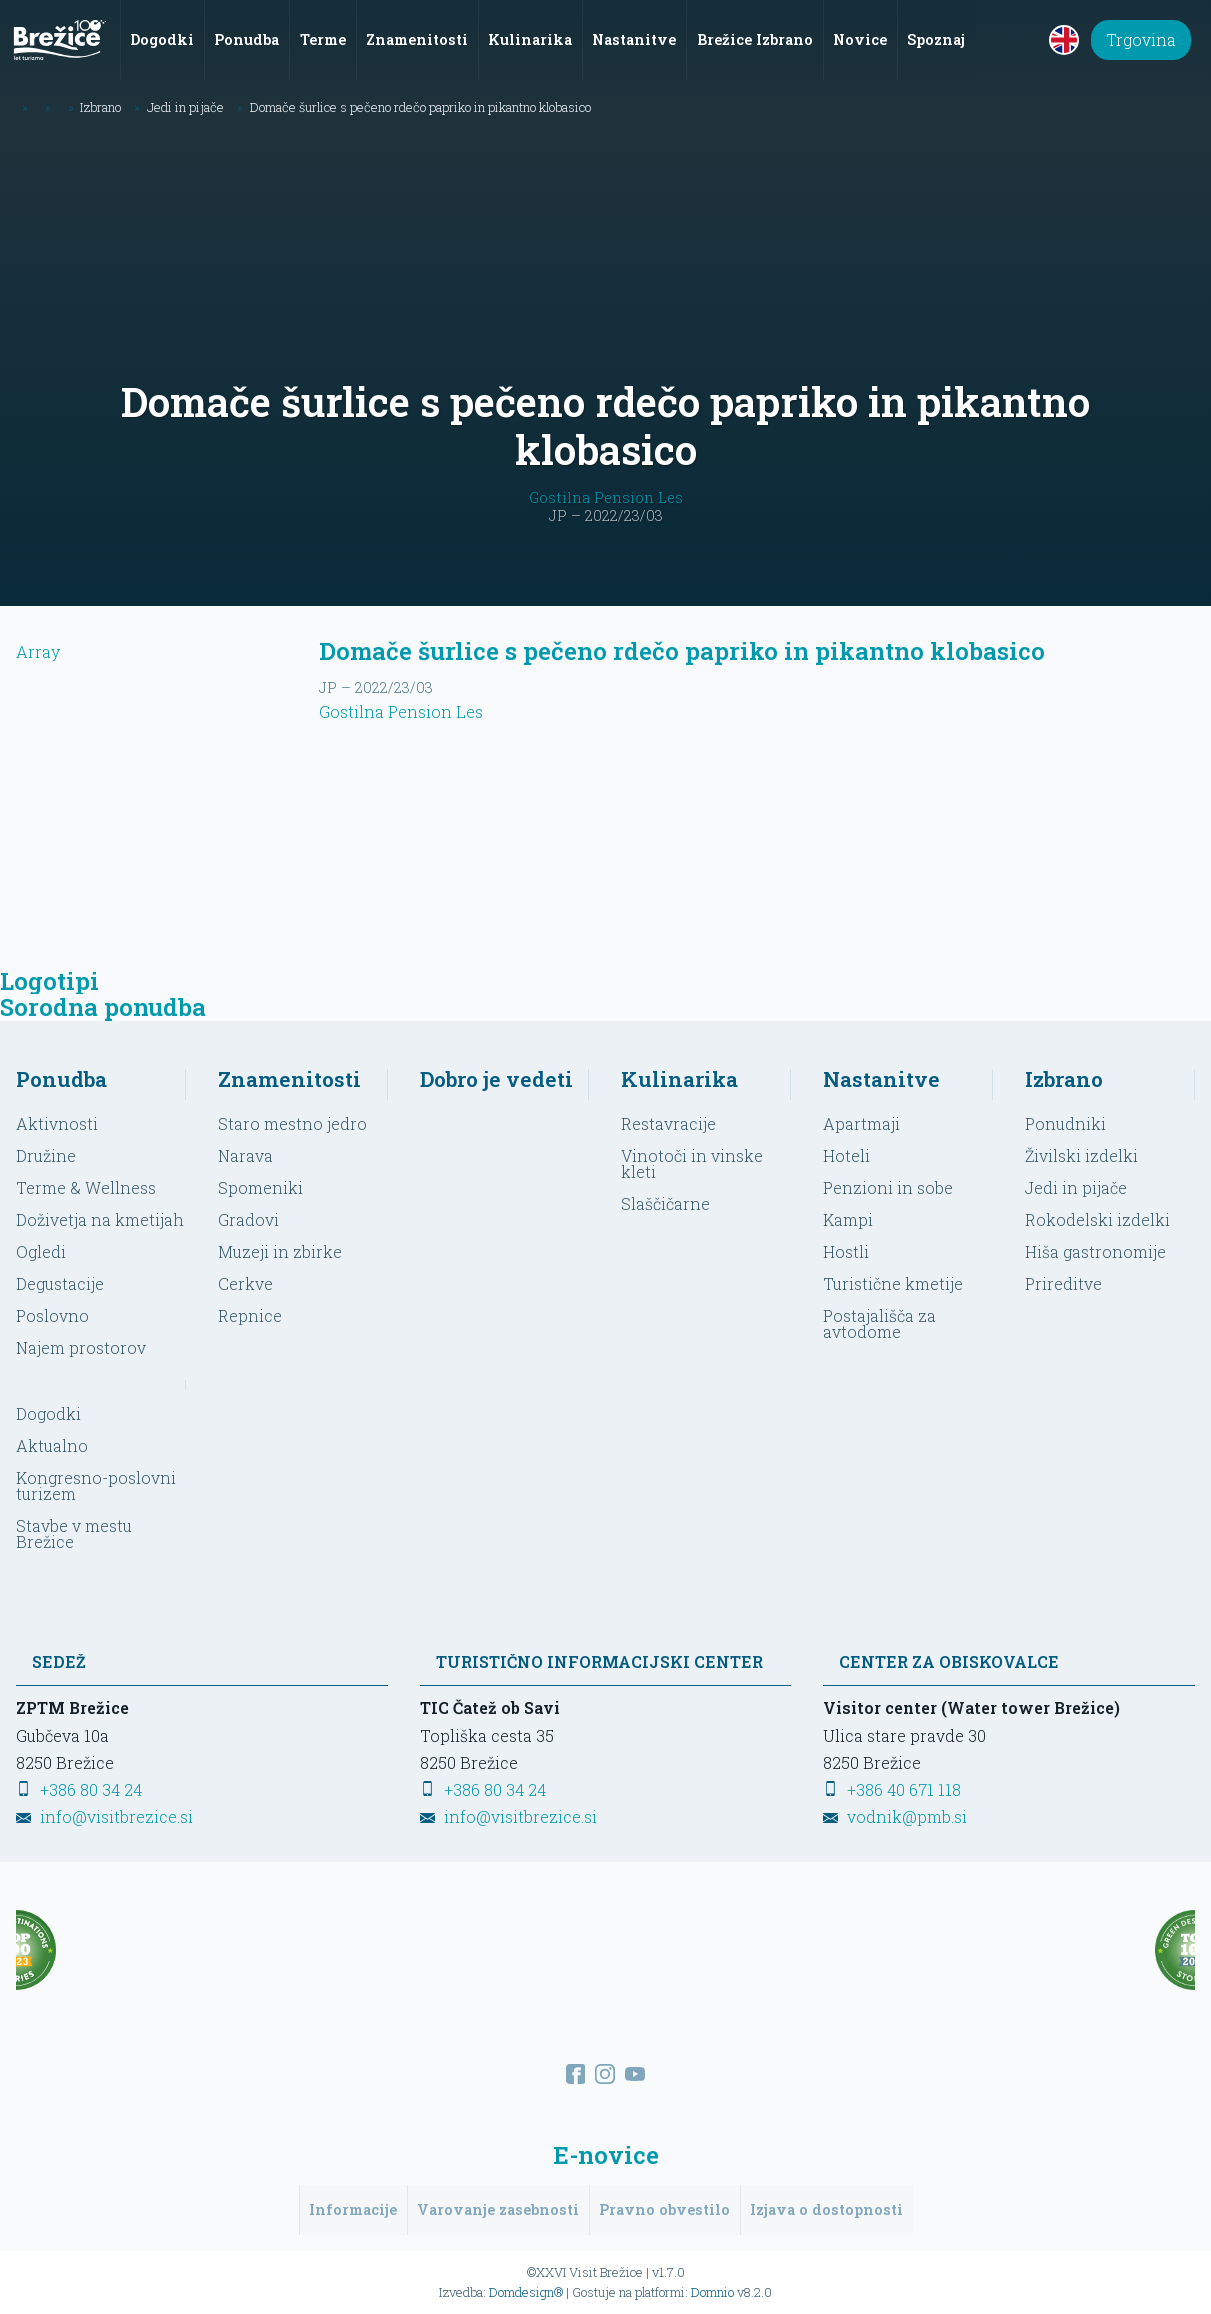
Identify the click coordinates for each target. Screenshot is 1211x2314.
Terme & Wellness (86, 1186)
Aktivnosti (57, 1122)
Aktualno (52, 1445)
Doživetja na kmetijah (100, 1218)
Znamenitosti (289, 1078)
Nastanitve (881, 1078)
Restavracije (668, 1122)
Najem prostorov (81, 1346)
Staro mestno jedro (292, 1122)
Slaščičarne (665, 1202)
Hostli (846, 1250)
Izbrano (1064, 1078)
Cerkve (245, 1282)
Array (151, 787)
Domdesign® (526, 2291)
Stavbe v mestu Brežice (74, 1533)
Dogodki (48, 1413)
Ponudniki (1065, 1122)
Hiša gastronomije (1095, 1250)
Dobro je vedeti (496, 1078)
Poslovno (52, 1314)
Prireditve (1063, 1282)
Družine (46, 1154)
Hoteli (846, 1154)
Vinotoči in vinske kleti (692, 1162)
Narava (245, 1154)
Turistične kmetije (893, 1282)
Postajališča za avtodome (879, 1322)
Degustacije (60, 1282)
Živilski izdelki (1081, 1154)
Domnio (712, 2291)
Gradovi (248, 1218)
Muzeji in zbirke (280, 1250)
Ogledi (41, 1250)
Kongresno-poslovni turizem (96, 1485)
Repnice (250, 1314)
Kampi (848, 1218)
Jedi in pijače (1076, 1186)
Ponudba (61, 1078)
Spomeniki (260, 1186)
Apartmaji (861, 1122)
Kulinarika (679, 1078)
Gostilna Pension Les (606, 496)
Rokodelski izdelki (1097, 1218)
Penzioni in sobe (888, 1186)
